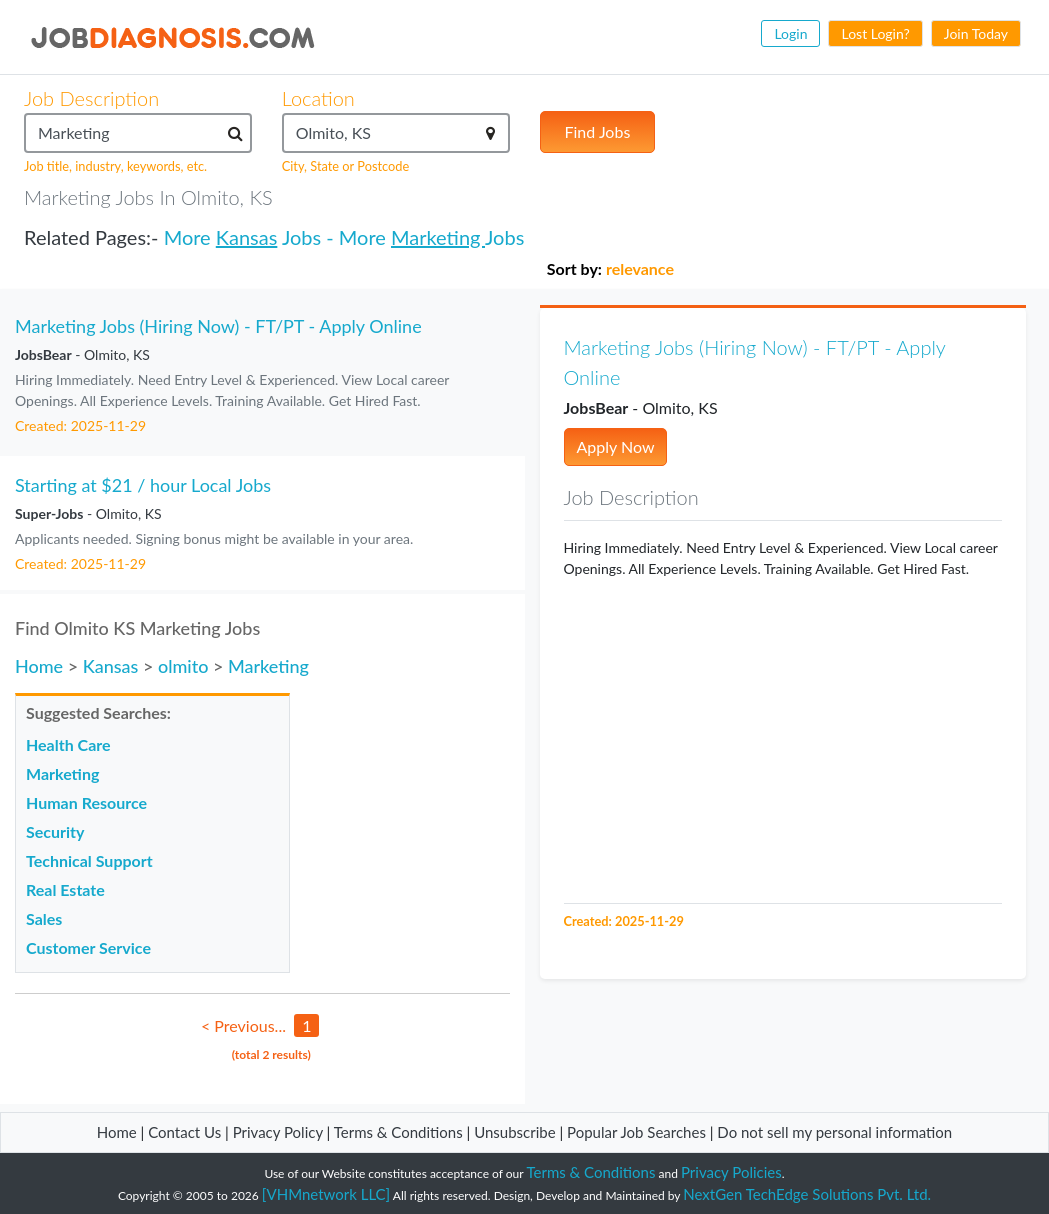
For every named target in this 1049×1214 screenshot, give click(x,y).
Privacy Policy (278, 1132)
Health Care (68, 744)
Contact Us (184, 1132)
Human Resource (86, 802)
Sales (44, 918)
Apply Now (616, 446)
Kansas (247, 237)
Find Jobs (598, 131)
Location (318, 98)
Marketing (438, 237)
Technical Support (89, 860)
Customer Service (88, 947)
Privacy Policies (731, 1172)
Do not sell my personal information (834, 1132)
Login (790, 33)
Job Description (91, 98)
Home (39, 666)
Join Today (976, 33)
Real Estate (65, 889)
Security (55, 831)
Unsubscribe (514, 1132)
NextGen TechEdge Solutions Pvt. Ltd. (807, 1194)
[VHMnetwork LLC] (326, 1194)
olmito (183, 666)
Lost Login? (875, 33)
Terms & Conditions (400, 1132)
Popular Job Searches (636, 1132)
